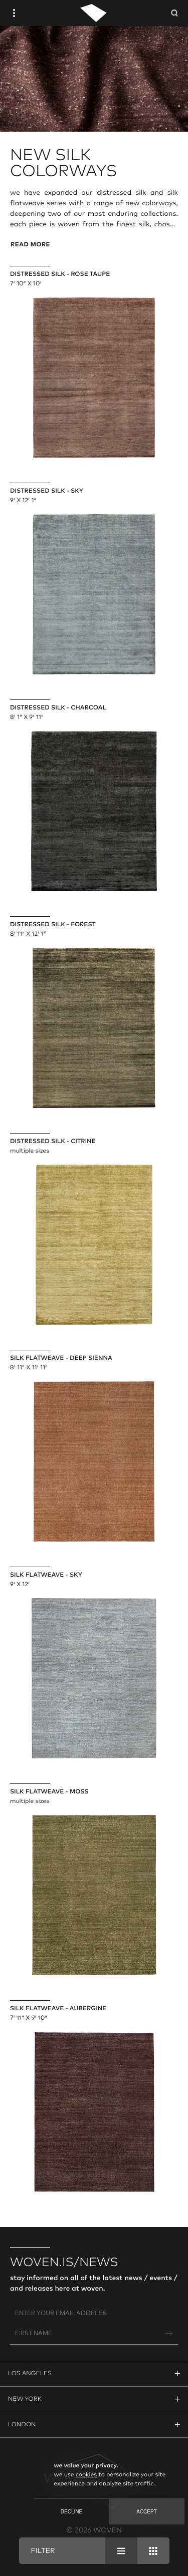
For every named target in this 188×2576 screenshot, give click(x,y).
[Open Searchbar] (174, 13)
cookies (86, 2475)
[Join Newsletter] (169, 2334)
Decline (71, 2511)
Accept (146, 2511)
